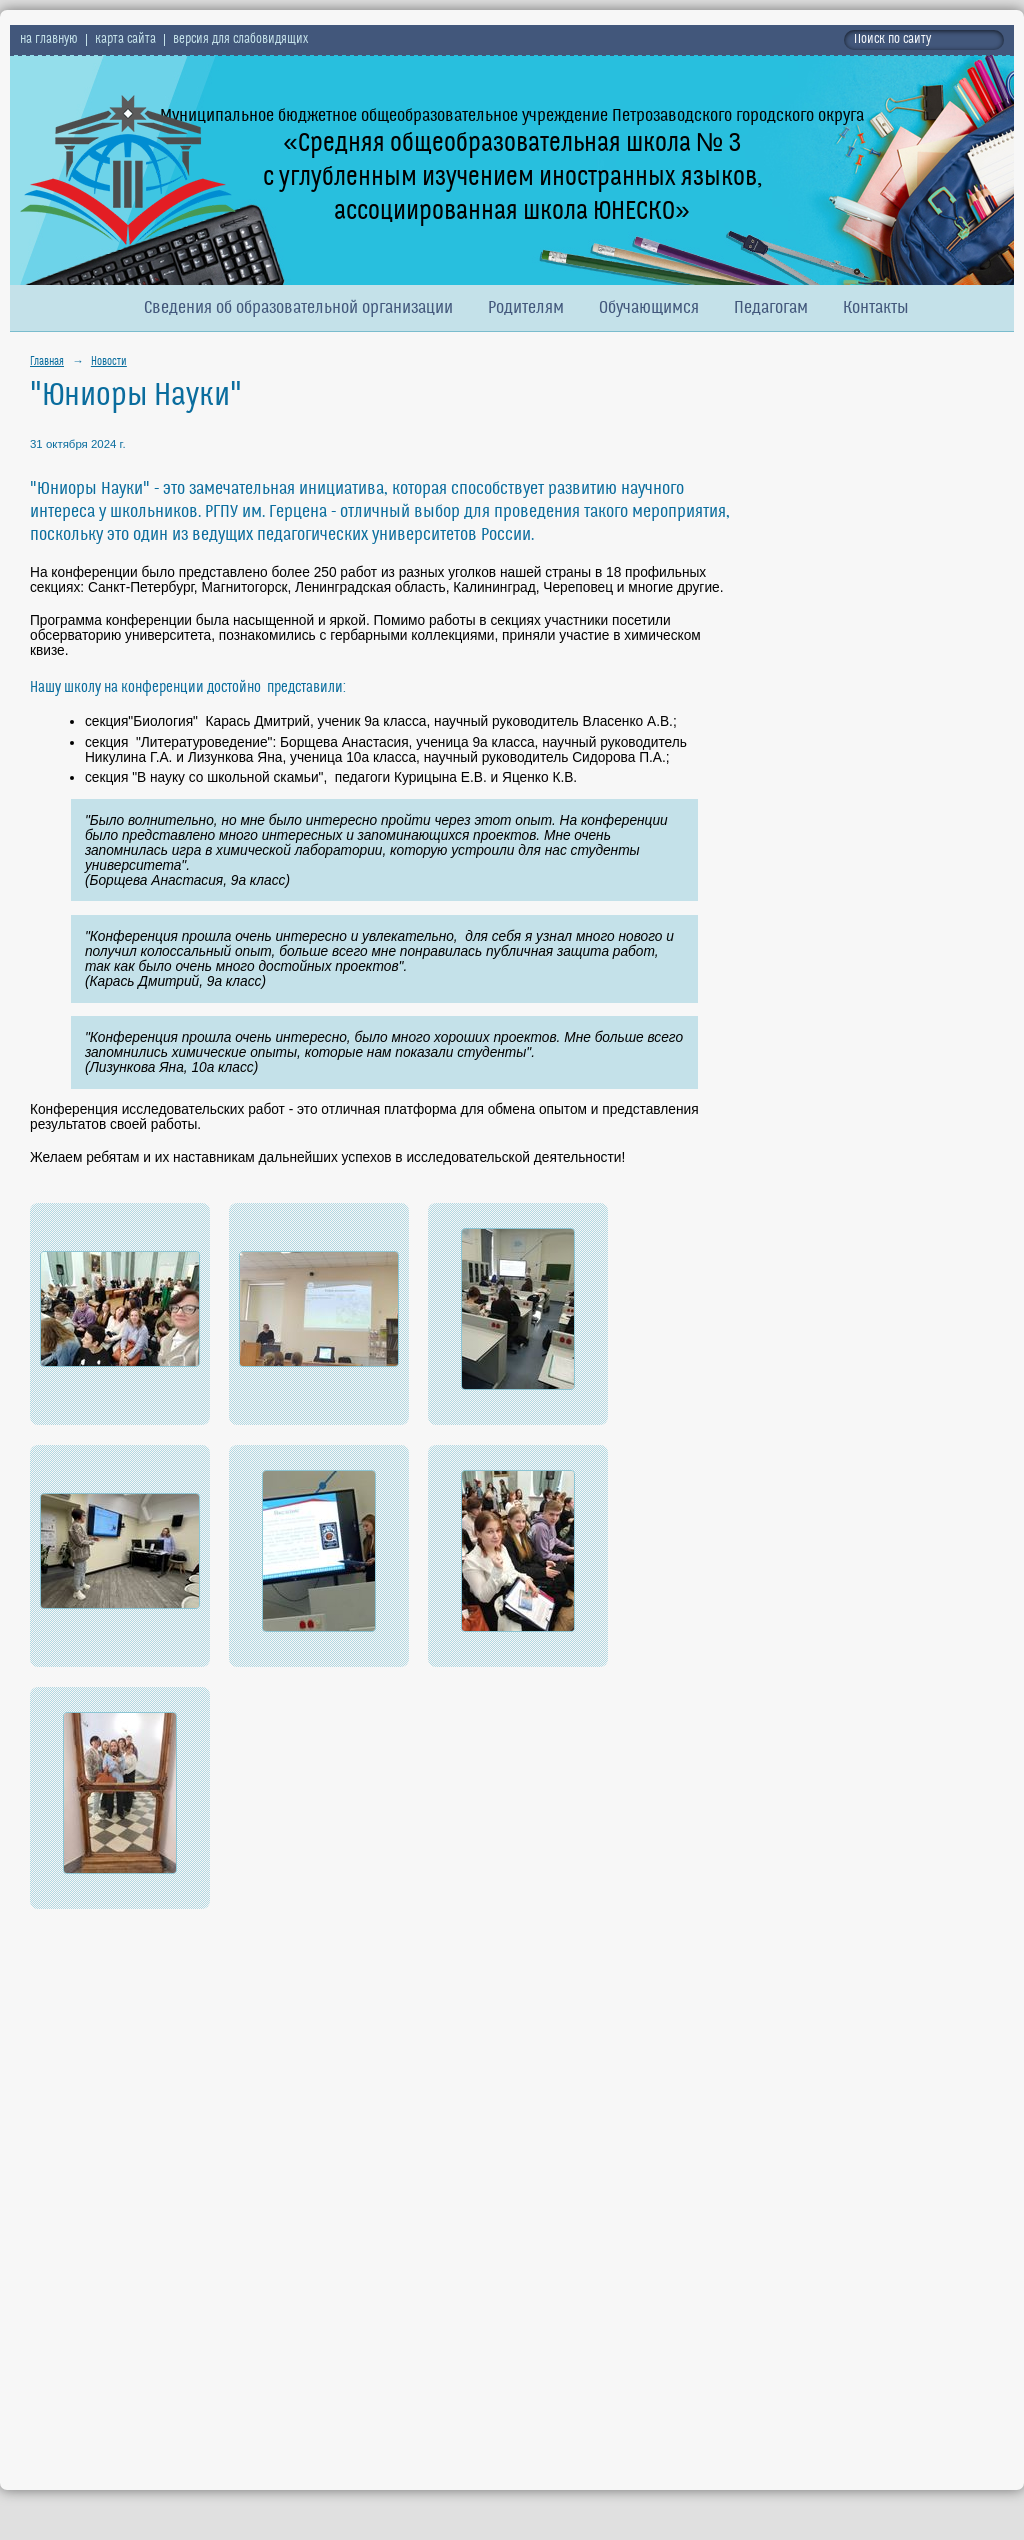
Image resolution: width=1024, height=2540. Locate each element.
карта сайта (125, 40)
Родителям (526, 308)
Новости (109, 362)
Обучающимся (649, 308)
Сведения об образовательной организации (298, 308)
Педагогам (771, 308)
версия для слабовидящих (240, 40)
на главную (49, 40)
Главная (47, 362)
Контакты (876, 308)
